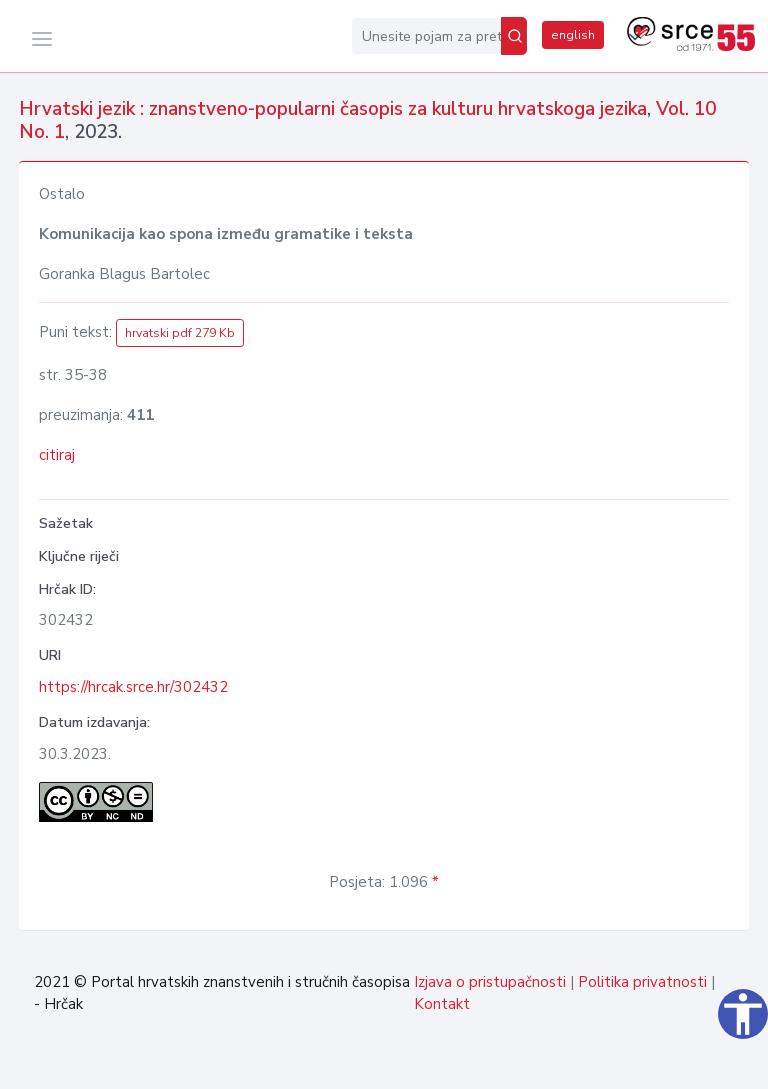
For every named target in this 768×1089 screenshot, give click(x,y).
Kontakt (442, 1004)
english (573, 35)
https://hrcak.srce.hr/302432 (133, 687)
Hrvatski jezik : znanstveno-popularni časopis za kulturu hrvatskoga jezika (333, 109)
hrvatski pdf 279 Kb (180, 333)
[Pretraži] (514, 36)
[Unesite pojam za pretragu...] (426, 36)
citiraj (57, 455)
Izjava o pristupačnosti (490, 982)
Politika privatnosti (642, 982)
